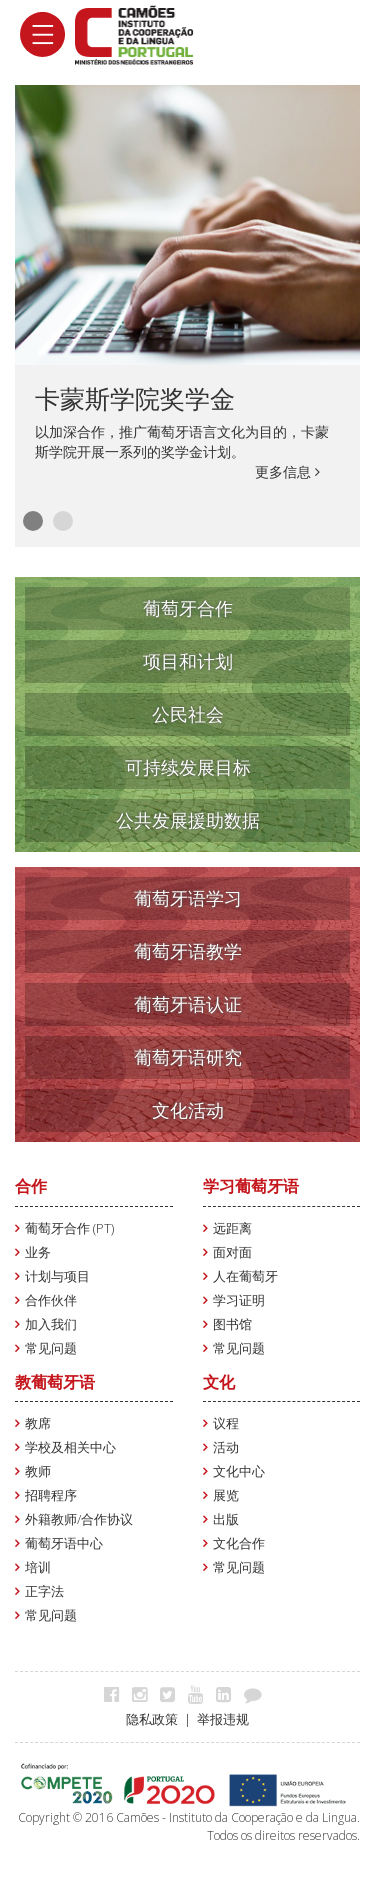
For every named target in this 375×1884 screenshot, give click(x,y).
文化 (219, 1382)
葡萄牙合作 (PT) (69, 1228)
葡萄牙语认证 (188, 1004)
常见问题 (51, 1348)
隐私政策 (152, 1719)
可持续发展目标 (188, 767)
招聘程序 (51, 1495)
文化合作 (239, 1543)
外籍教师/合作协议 (79, 1519)
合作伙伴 (51, 1300)
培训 (38, 1567)
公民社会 (188, 714)
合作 (31, 1186)
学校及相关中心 (70, 1447)
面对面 (232, 1252)
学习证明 (239, 1300)
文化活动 (188, 1110)
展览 (226, 1495)
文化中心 (239, 1471)
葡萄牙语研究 (188, 1057)
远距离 (232, 1228)
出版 (226, 1519)
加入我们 (51, 1324)
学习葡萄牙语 (251, 1186)
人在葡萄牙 (245, 1276)
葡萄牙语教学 (188, 951)
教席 (38, 1423)
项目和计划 (188, 661)
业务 (38, 1252)
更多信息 (287, 471)
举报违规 (223, 1719)
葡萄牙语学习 (188, 898)
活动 (226, 1447)
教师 (38, 1471)
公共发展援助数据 (188, 820)
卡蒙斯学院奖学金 (135, 398)
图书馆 (232, 1324)
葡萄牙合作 (188, 608)
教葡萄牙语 (55, 1382)
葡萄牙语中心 (64, 1543)
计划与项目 (57, 1276)
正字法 (44, 1591)
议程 (226, 1423)
